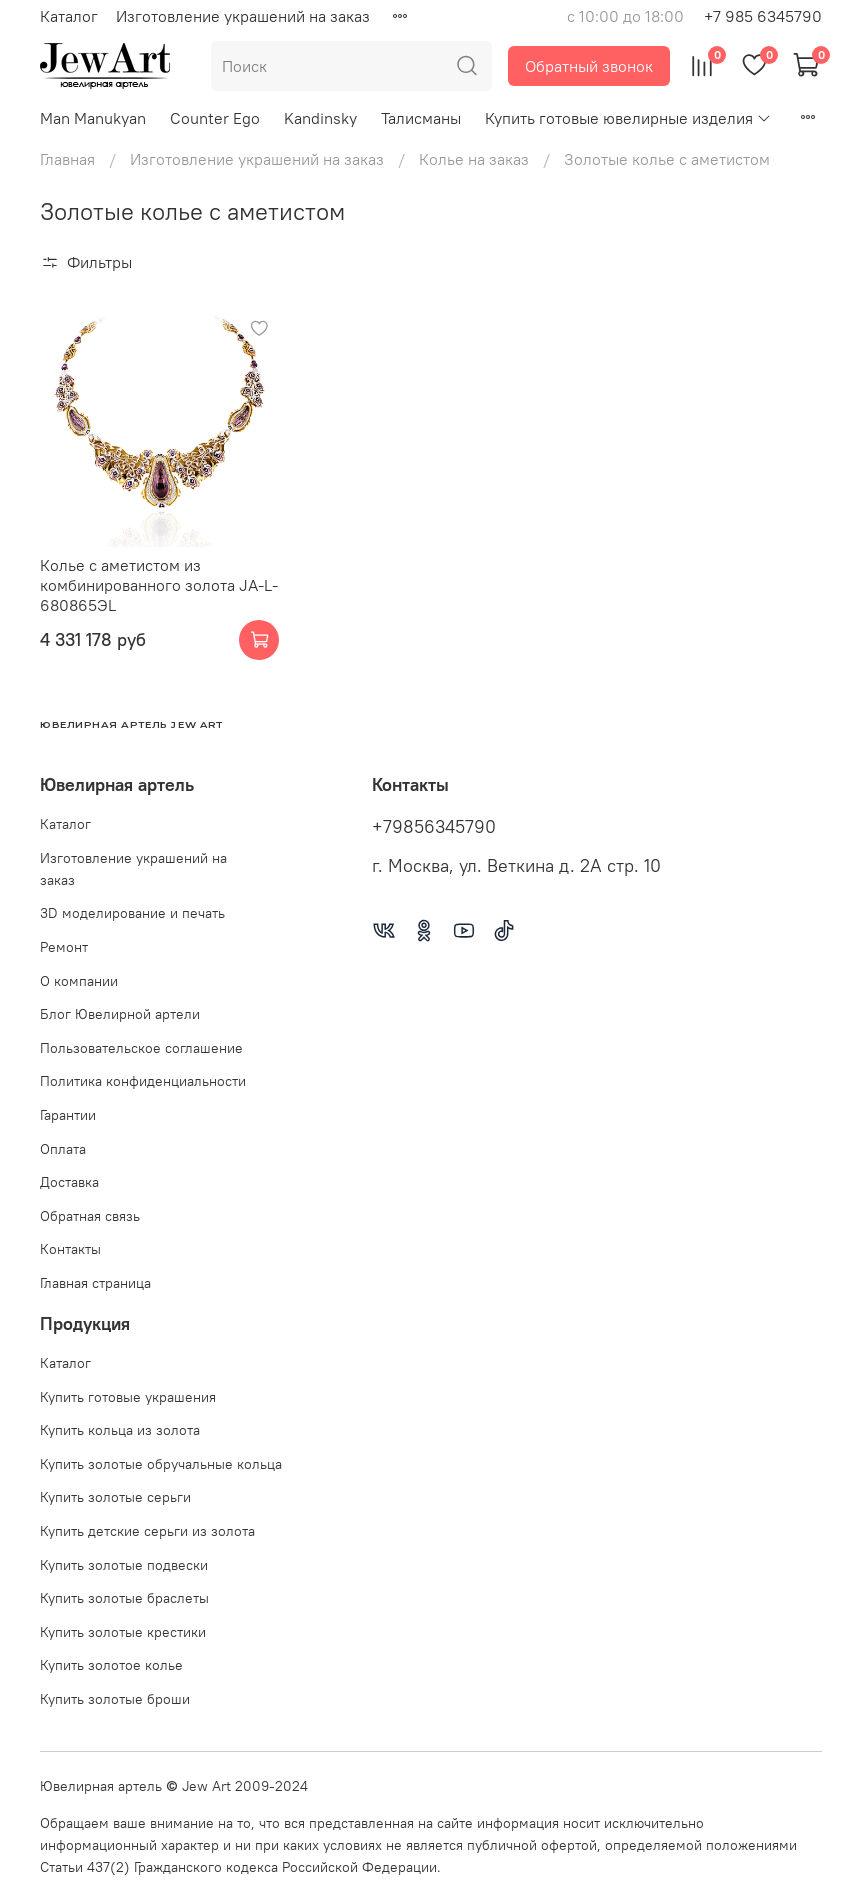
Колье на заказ (474, 159)
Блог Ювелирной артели (120, 1014)
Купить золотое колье (111, 1665)
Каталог (69, 16)
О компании (79, 981)
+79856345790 (434, 827)
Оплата (63, 1149)
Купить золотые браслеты (124, 1598)
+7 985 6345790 (763, 16)
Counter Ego (215, 118)
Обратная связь (90, 1216)
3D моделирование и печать (132, 913)
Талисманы (421, 118)
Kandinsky (320, 118)
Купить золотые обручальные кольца (161, 1464)
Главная (67, 159)
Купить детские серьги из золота (147, 1531)
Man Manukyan (93, 118)
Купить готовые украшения (128, 1397)
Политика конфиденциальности (143, 1081)
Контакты (70, 1249)
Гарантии (68, 1115)
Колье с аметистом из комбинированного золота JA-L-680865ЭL (159, 585)
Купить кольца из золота (120, 1430)
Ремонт (64, 947)
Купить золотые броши (115, 1699)
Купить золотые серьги (115, 1497)
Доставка (69, 1182)
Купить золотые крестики (123, 1632)
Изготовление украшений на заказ (243, 16)
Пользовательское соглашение (141, 1048)
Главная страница (95, 1283)
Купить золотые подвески (124, 1565)
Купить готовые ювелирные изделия (628, 118)
